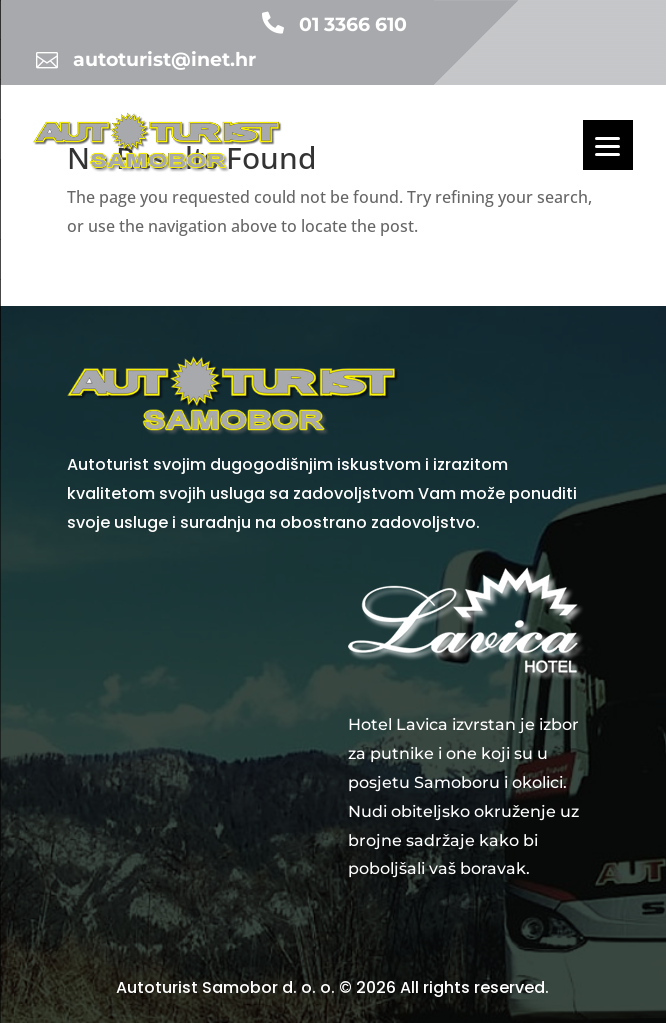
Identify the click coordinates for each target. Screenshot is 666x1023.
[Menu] (608, 145)
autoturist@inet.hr (164, 59)
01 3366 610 (353, 24)
